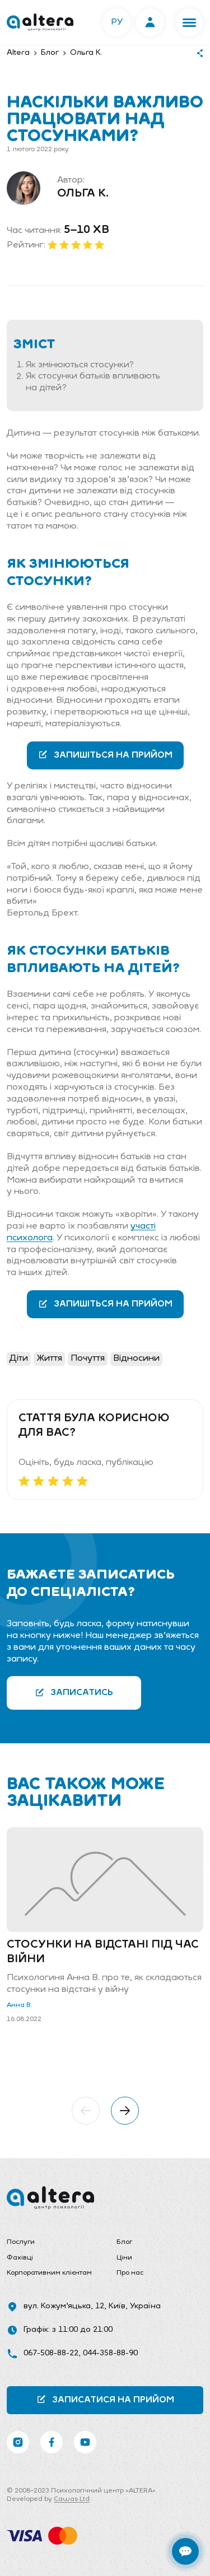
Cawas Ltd (72, 2499)
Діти (19, 1358)
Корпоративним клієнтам (49, 2273)
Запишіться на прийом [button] (105, 754)
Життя (49, 1358)
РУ (117, 22)
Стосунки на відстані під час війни (103, 1952)
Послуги (21, 2242)
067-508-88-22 (51, 2353)
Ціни (124, 2258)
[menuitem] (50, 2243)
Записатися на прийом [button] (105, 2399)
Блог (124, 2242)
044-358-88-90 (110, 2353)
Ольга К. (83, 193)
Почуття (88, 1358)
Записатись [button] (74, 1692)
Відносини (136, 1358)
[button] (189, 22)
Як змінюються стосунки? (80, 365)
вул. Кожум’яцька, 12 (64, 2306)
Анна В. (19, 2005)
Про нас (129, 2273)
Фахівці (20, 2258)
